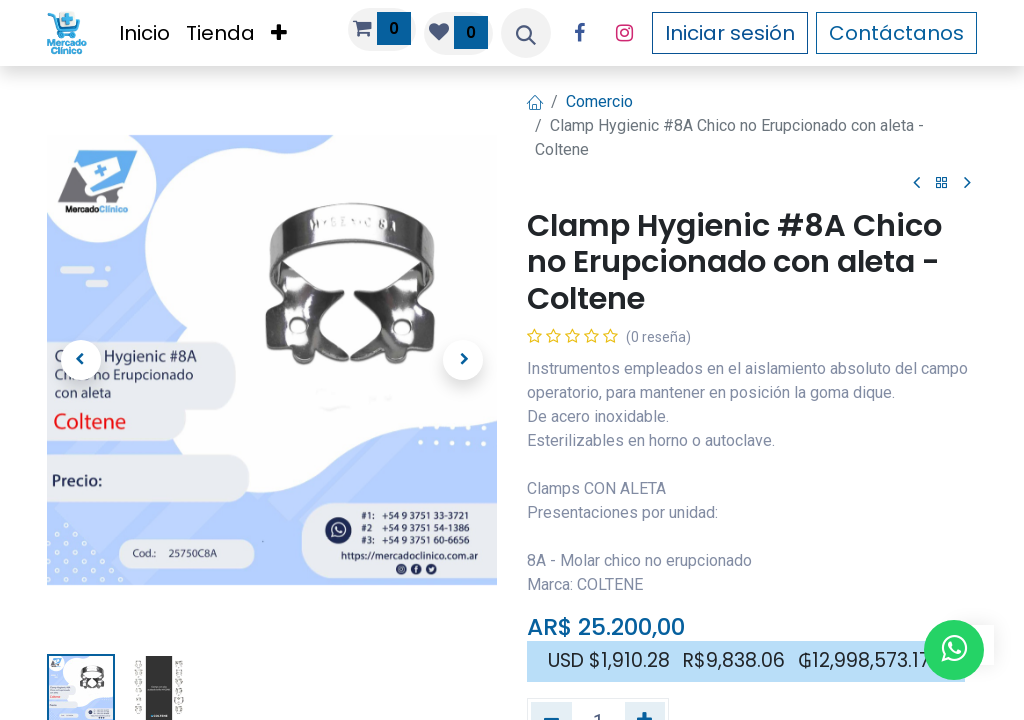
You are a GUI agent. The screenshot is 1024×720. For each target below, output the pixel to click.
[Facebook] (579, 33)
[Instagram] (624, 33)
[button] (526, 33)
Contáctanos (896, 33)
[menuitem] (144, 33)
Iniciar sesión (730, 33)
